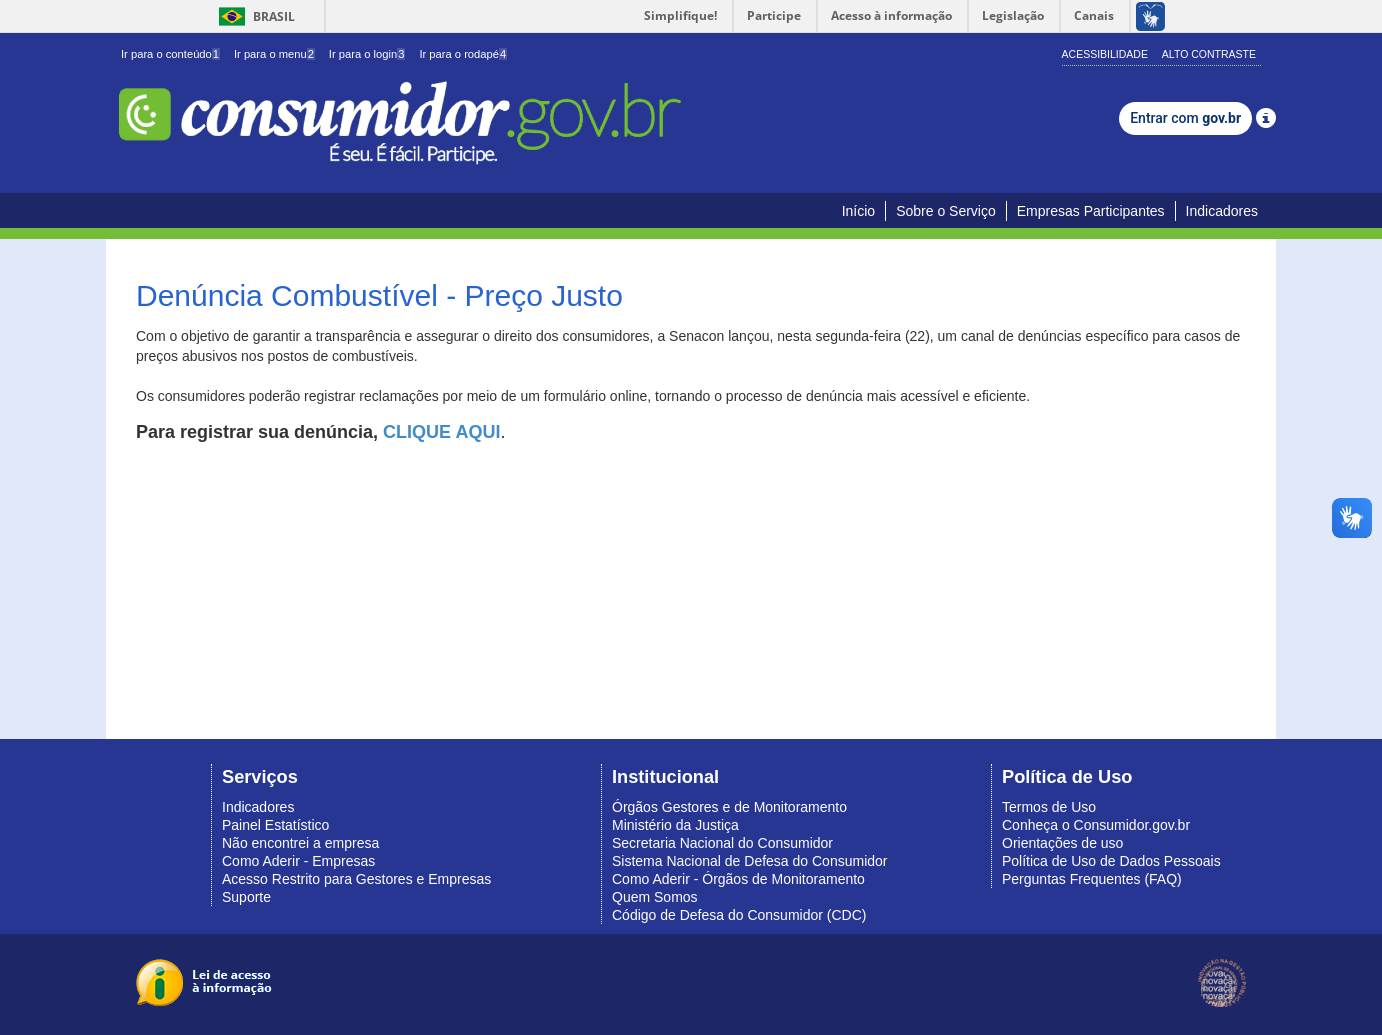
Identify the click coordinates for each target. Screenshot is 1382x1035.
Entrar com (1185, 118)
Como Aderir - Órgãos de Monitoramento (738, 879)
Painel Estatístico (275, 825)
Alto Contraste (1209, 54)
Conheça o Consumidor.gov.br (1096, 825)
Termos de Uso (1049, 807)
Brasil (253, 16)
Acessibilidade (1105, 54)
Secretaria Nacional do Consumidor (722, 843)
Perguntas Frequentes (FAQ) (1092, 879)
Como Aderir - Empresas (298, 861)
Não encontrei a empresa (300, 843)
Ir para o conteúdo (170, 54)
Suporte (246, 897)
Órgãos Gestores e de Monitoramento (729, 807)
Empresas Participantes (1091, 211)
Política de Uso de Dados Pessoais (1111, 861)
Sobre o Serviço (946, 211)
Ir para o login (367, 54)
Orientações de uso (1062, 843)
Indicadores (1222, 211)
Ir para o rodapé (463, 54)
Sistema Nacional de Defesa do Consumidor (749, 861)
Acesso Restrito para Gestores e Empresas (356, 879)
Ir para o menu (274, 54)
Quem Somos (655, 897)
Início (858, 211)
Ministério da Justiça (675, 825)
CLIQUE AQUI (441, 432)
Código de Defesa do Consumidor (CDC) (739, 915)
